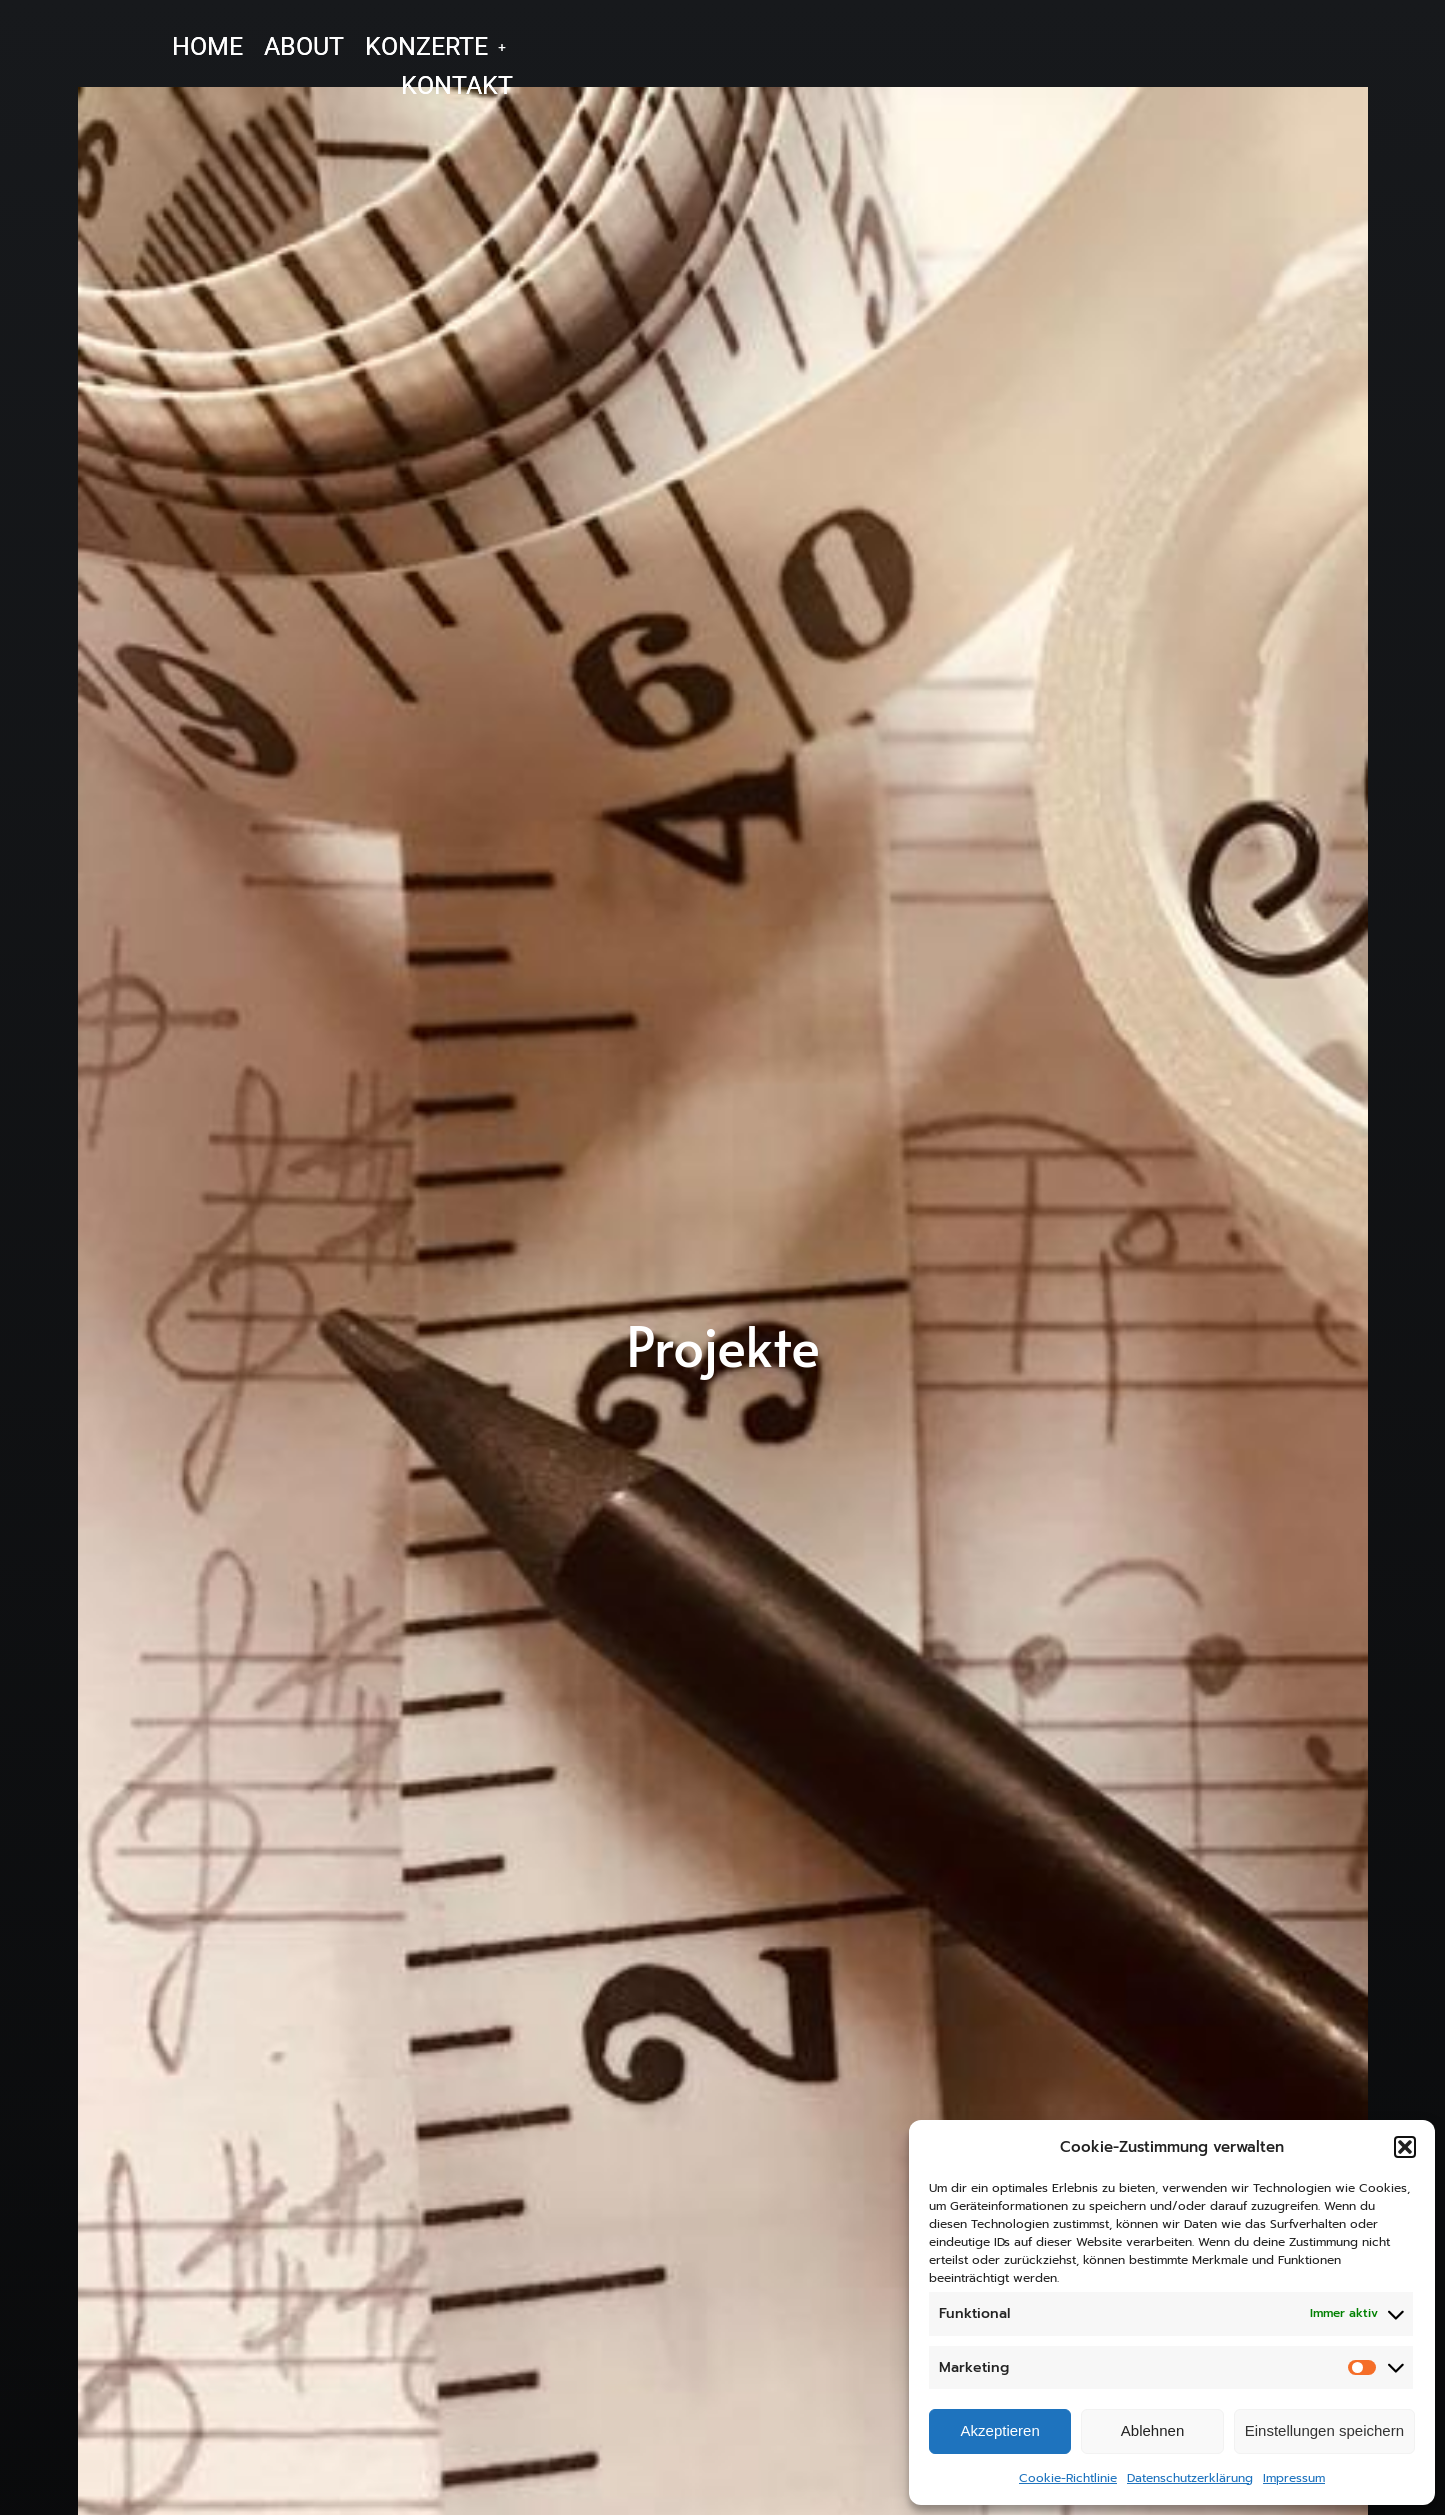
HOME (207, 46)
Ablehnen (1152, 2430)
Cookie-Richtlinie (1068, 2478)
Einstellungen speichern (1324, 2430)
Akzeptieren (1000, 2430)
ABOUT (304, 46)
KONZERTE (435, 46)
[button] (1405, 2147)
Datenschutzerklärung (1190, 2478)
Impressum (1294, 2478)
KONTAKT (457, 85)
